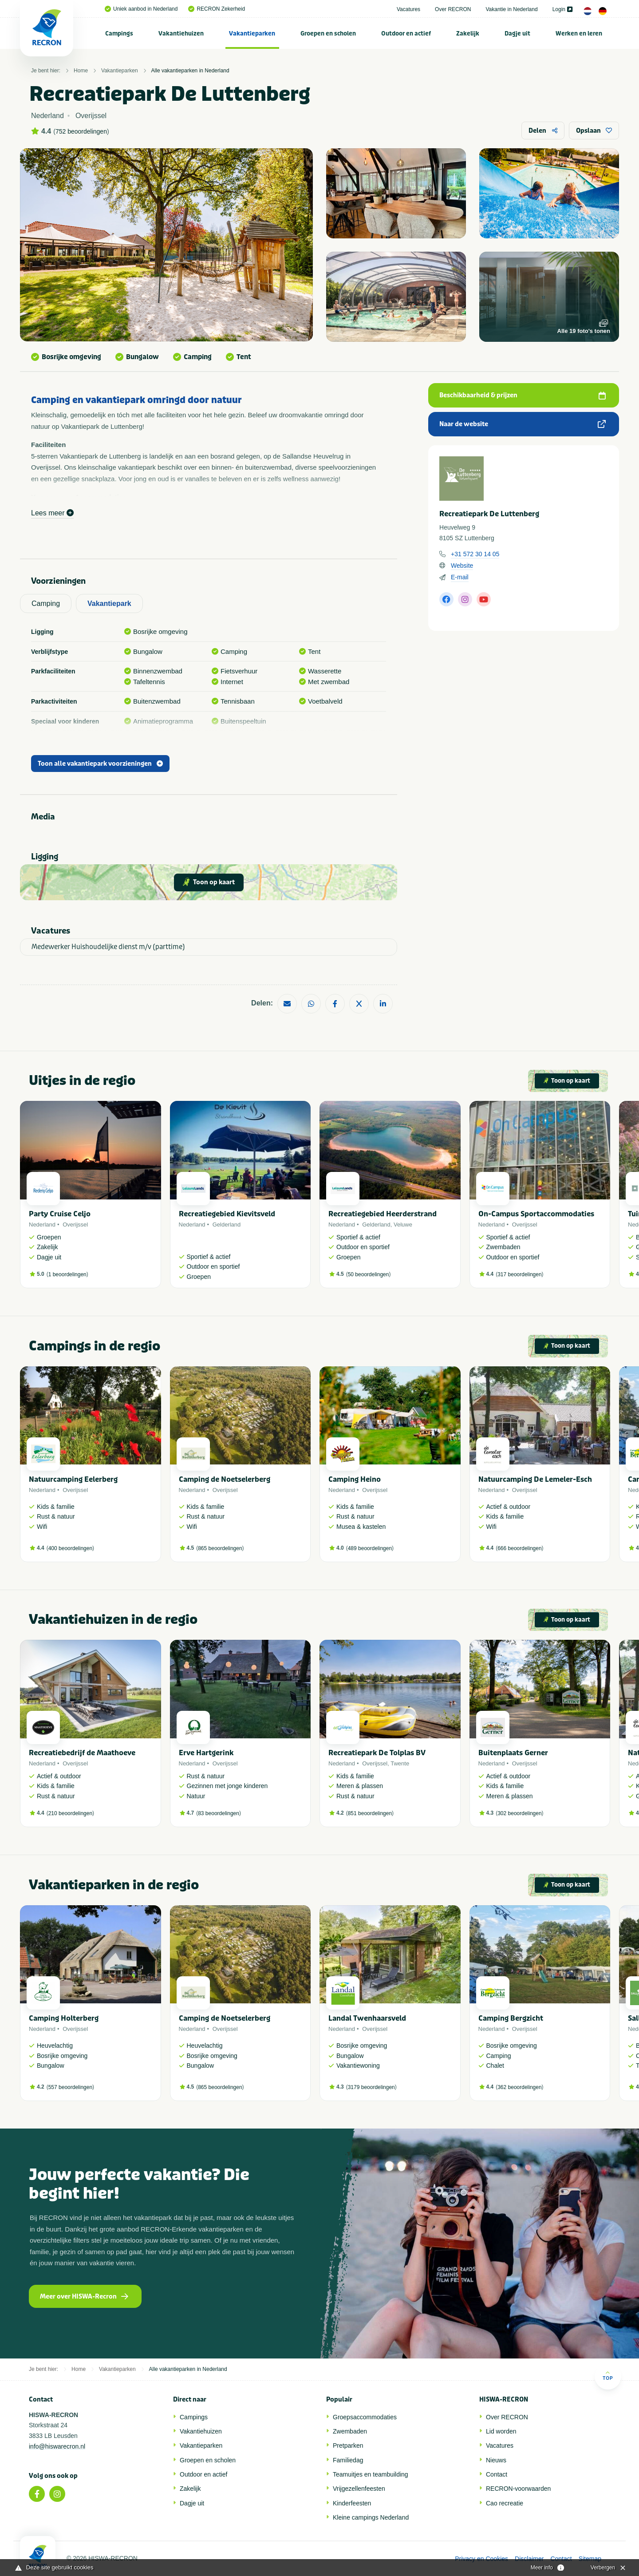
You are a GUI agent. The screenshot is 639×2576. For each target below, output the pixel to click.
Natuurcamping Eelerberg (73, 1479)
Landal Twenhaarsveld (367, 2018)
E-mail (460, 577)
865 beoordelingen (220, 1548)
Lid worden (501, 2431)
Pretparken (348, 2445)
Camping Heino (354, 1479)
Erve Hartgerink (206, 1752)
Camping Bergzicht (510, 2018)
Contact (496, 2474)
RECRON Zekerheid (216, 9)
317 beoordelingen (519, 1274)
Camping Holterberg (64, 2018)
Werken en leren (579, 33)
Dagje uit (517, 33)
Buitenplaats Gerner (513, 1752)
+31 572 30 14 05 (475, 554)
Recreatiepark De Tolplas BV (377, 1752)
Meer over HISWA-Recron (84, 2296)
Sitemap (590, 2559)
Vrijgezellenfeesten (359, 2488)
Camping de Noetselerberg (224, 1479)
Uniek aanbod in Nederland (141, 9)
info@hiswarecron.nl (57, 2446)
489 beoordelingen (370, 1548)
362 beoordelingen (519, 2087)
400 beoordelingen (70, 1548)
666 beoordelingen (519, 1548)
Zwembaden (350, 2431)
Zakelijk (467, 33)
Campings (119, 33)
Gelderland (227, 1224)
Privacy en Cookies (481, 2559)
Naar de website (522, 424)
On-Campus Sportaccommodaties (536, 1214)
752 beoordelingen (81, 131)
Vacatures (408, 9)
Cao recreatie (504, 2503)
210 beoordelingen (70, 1813)
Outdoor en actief (406, 33)
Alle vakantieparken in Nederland (190, 70)
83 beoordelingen (218, 1813)
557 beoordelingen (70, 2087)
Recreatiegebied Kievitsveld (227, 1214)
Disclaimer (529, 2559)
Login (562, 9)
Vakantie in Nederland (511, 9)
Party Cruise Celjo (60, 1214)
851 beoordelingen (370, 1813)
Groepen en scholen (328, 33)
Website (462, 565)
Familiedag (348, 2460)
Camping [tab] (46, 603)
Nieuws (496, 2460)
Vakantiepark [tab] (109, 603)
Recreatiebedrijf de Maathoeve (82, 1752)
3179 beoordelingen (371, 2087)
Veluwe (403, 1224)
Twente (399, 1763)
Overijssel (75, 1224)
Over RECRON (453, 9)
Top (608, 2375)
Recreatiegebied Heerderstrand (382, 1214)
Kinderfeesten (352, 2503)
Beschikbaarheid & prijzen (522, 395)
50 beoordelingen (368, 1274)
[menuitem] (119, 33)
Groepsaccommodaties (365, 2417)
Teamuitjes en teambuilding (370, 2474)
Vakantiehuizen (181, 33)
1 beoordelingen (67, 1274)
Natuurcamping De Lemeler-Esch (535, 1479)
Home (81, 70)
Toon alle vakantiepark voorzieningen (100, 764)
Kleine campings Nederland (371, 2517)
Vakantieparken (252, 33)
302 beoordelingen (519, 1813)
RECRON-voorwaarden (518, 2488)
